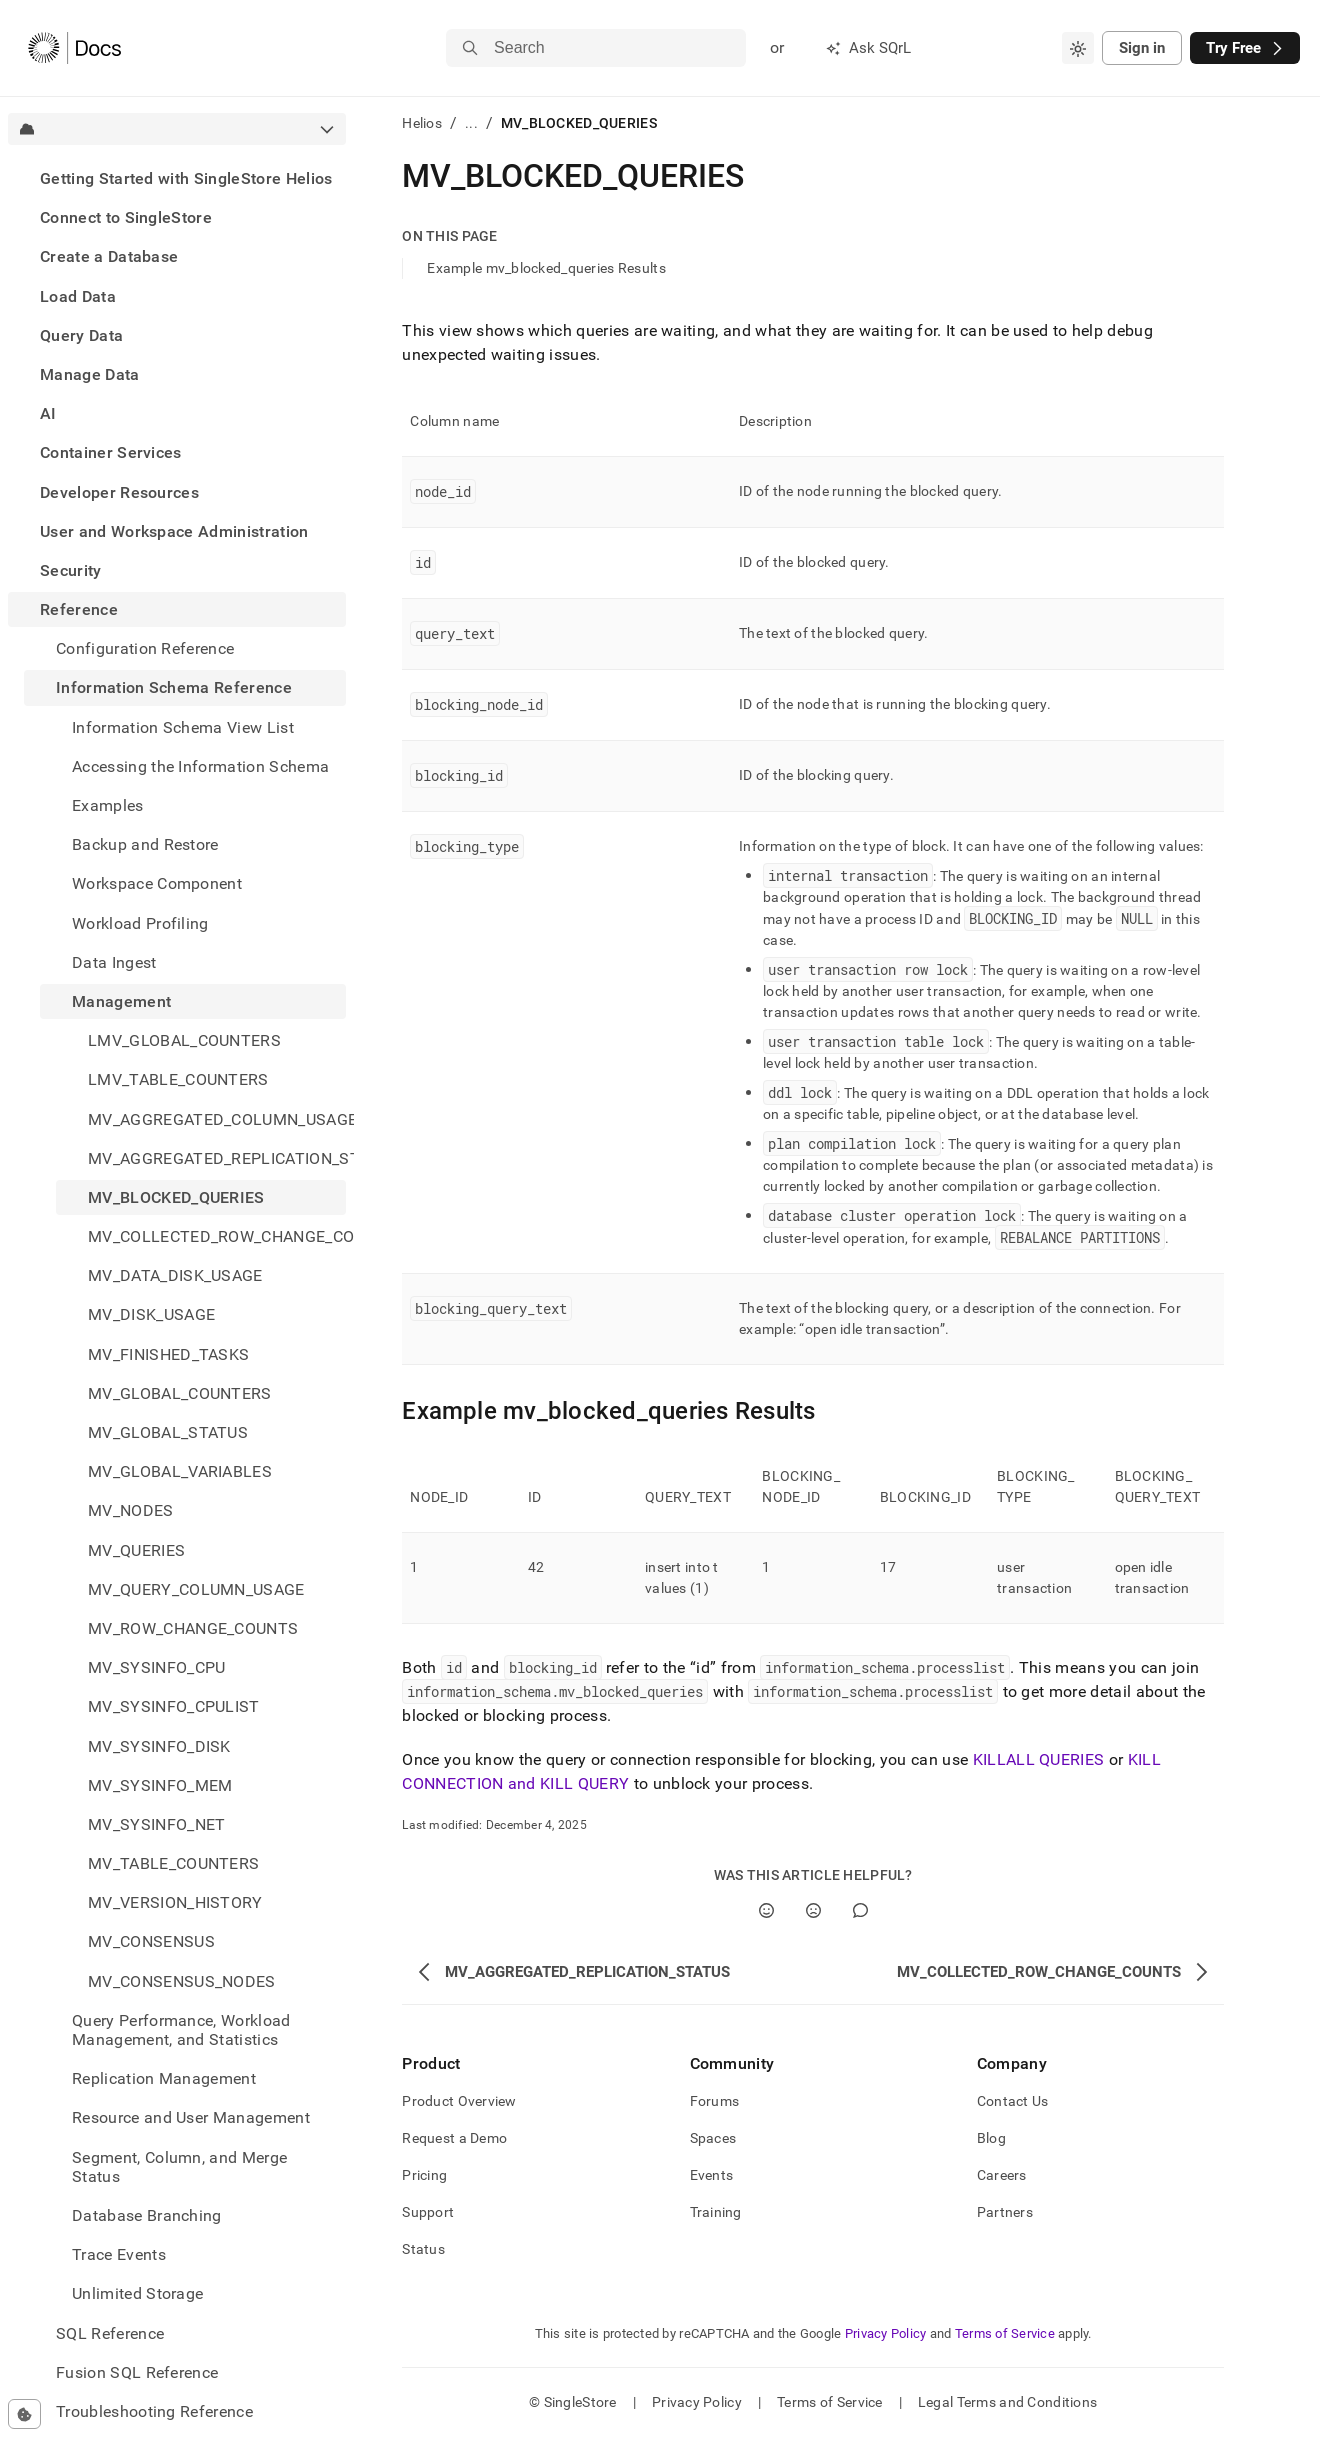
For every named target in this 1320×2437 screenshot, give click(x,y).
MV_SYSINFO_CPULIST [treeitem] (174, 1706)
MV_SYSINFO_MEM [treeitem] (160, 1785)
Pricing (424, 2175)
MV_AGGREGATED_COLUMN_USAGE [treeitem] (217, 1119)
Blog (991, 2138)
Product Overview (459, 2101)
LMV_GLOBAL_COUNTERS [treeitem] (184, 1040)
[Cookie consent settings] (24, 2414)
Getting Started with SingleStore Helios (186, 178)
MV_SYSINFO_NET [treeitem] (156, 1824)
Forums (715, 2101)
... (471, 123)
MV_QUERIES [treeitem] (136, 1550)
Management (121, 1001)
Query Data (81, 335)
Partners (1005, 2212)
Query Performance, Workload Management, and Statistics (181, 2030)
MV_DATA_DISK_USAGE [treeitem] (175, 1275)
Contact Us (1013, 2101)
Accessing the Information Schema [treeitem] (200, 766)
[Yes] (766, 1910)
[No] (813, 1910)
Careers (1002, 2175)
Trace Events (119, 2254)
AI (48, 413)
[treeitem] (177, 178)
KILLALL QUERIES (1039, 1759)
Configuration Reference (145, 648)
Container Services (111, 452)
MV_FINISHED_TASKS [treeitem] (168, 1354)
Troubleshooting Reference (154, 2411)
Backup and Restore (145, 844)
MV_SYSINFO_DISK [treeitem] (159, 1746)
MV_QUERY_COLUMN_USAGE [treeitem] (196, 1589)
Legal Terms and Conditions (1007, 2402)
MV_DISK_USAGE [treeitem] (151, 1314)
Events (712, 2175)
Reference (79, 609)
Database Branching (147, 2215)
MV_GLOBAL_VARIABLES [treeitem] (180, 1471)
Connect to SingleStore (126, 217)
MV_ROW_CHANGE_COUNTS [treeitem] (193, 1628)
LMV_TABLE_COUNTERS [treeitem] (178, 1079)
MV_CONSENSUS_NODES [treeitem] (182, 1981)
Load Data (78, 296)
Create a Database (109, 256)
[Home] (74, 48)
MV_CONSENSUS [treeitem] (151, 1941)
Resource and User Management (191, 2117)
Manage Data (90, 374)
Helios (422, 123)
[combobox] (1078, 48)
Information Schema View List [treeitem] (183, 727)
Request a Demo (454, 2138)
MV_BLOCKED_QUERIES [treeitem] (176, 1197)
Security (71, 570)
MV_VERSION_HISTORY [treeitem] (175, 1902)
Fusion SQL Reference (137, 2372)
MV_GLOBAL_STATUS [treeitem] (168, 1432)
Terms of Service (1005, 2333)
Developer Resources (119, 492)
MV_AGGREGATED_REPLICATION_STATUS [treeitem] (217, 1158)
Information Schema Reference (174, 687)
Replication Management (164, 2078)
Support (428, 2212)
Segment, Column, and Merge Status (179, 2167)
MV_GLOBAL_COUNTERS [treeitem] (180, 1393)
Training (716, 2212)
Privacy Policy (886, 2333)
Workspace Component (157, 883)
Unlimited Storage (137, 2293)
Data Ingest (114, 962)
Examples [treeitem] (108, 805)
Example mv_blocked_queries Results (546, 268)
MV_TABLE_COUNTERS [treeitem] (173, 1863)
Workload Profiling (140, 923)
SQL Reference (110, 2333)
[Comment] (860, 1910)
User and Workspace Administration (174, 531)
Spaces (713, 2138)
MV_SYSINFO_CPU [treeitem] (156, 1667)
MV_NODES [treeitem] (131, 1510)
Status (423, 2249)
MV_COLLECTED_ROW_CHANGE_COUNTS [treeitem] (217, 1236)
